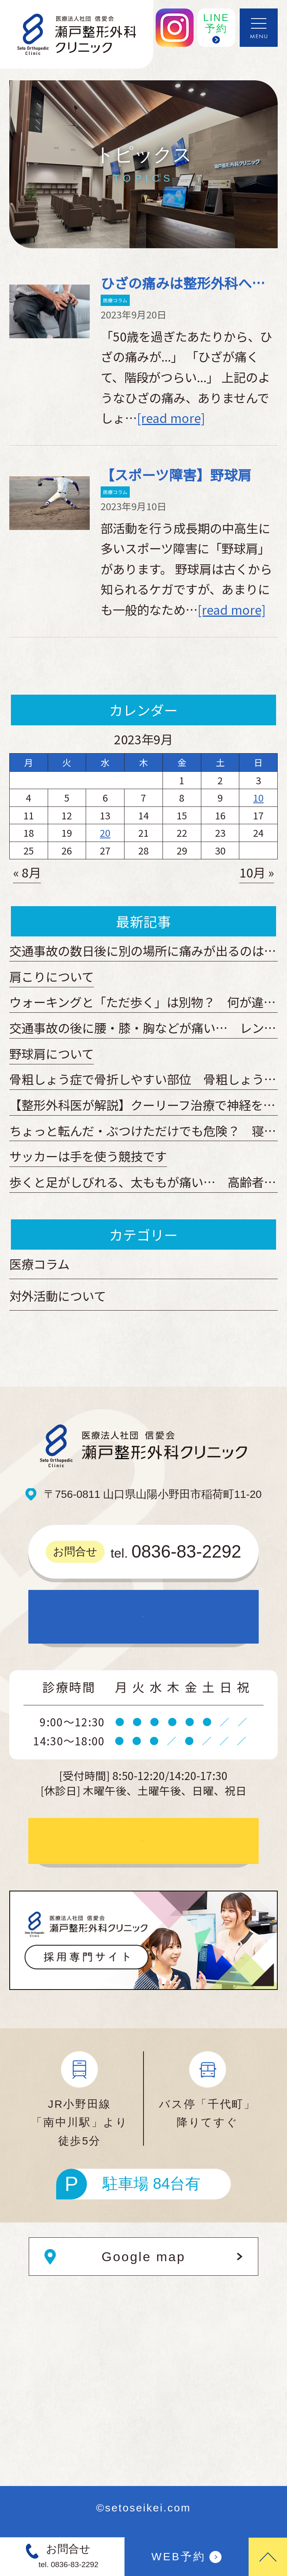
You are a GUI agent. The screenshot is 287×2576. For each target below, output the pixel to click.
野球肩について (51, 1053)
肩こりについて (51, 976)
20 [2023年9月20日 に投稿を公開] (105, 833)
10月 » (256, 872)
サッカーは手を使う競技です (88, 1156)
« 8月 (27, 872)
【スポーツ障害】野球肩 (176, 474)
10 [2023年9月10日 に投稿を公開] (258, 797)
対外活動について (57, 1296)
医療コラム (115, 300)
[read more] (171, 418)
